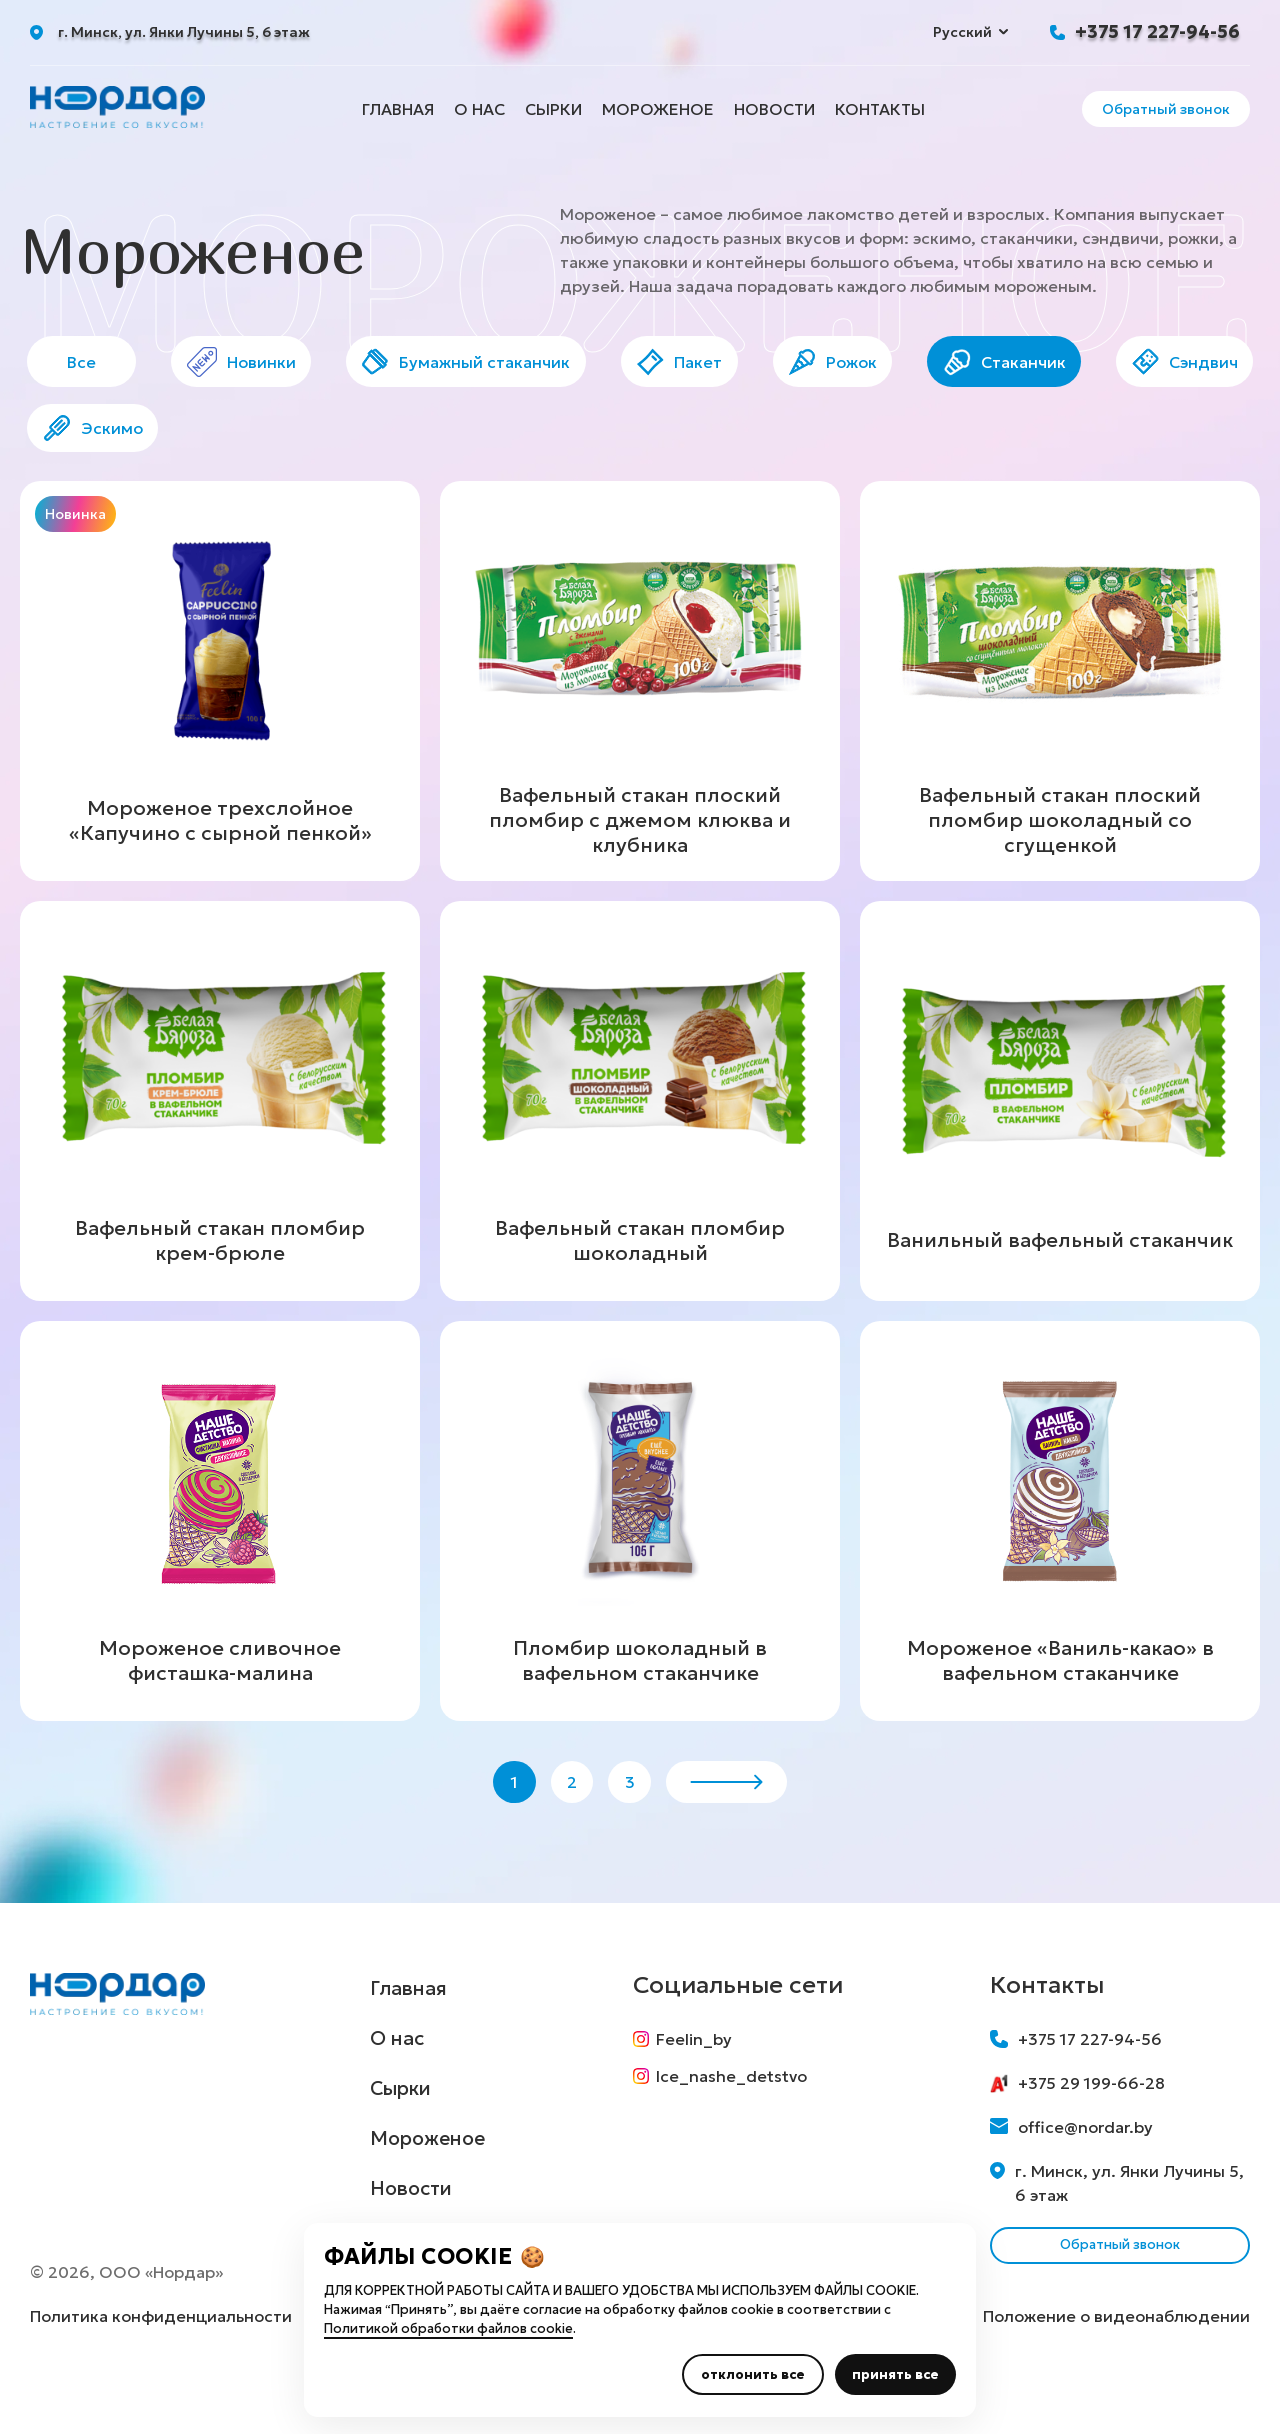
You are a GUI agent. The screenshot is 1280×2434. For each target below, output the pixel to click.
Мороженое (658, 109)
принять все (895, 2374)
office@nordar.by (1071, 2170)
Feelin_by (692, 2082)
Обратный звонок (1166, 109)
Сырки (553, 109)
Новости (774, 109)
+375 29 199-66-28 (1077, 2126)
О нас (479, 109)
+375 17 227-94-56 (1157, 31)
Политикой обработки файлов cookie (448, 2328)
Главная (398, 109)
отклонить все (753, 2374)
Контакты (880, 109)
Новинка (75, 539)
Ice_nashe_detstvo (730, 2128)
